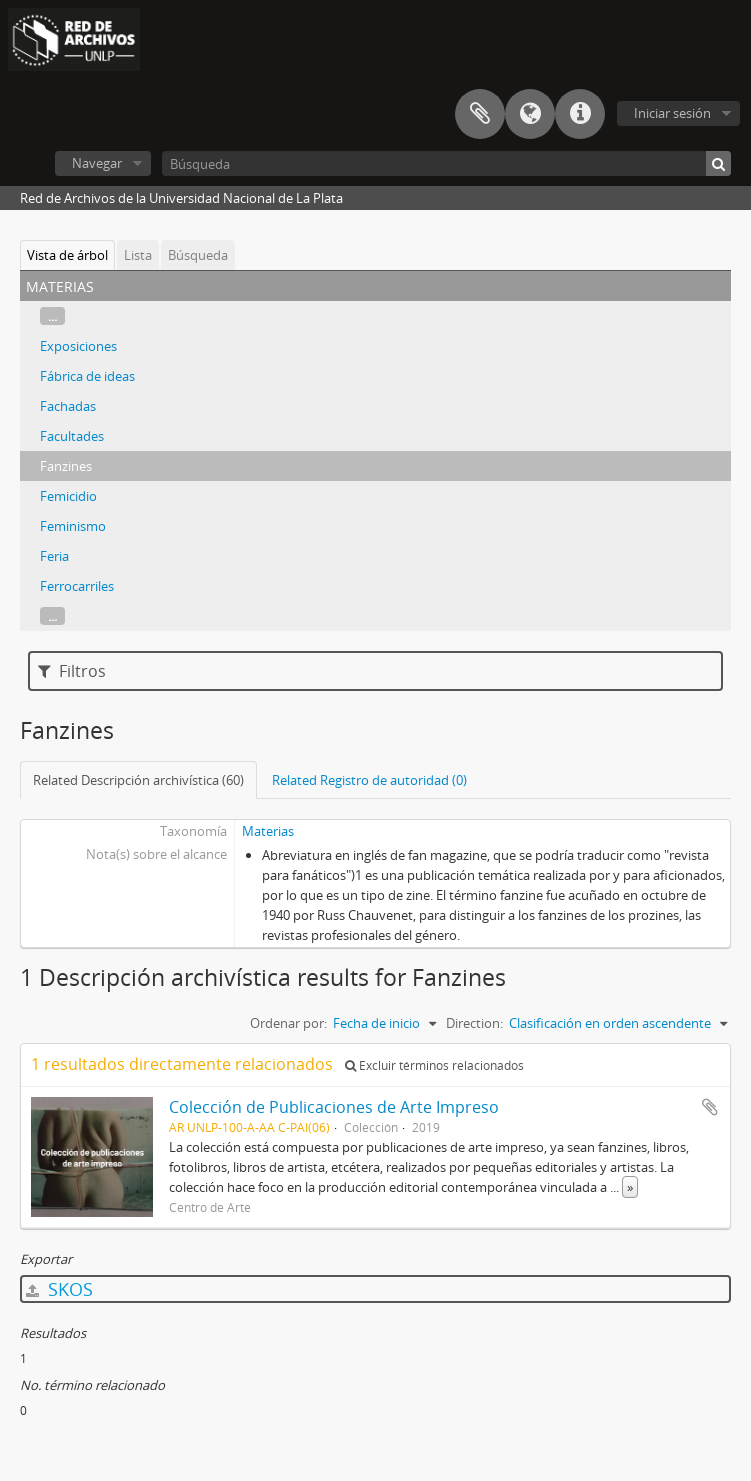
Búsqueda (198, 255)
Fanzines (66, 466)
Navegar (97, 163)
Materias (268, 831)
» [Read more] (630, 1187)
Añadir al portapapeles (710, 1107)
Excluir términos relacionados (434, 1065)
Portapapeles (480, 114)
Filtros (72, 671)
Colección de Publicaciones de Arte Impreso (334, 1107)
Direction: (474, 1023)
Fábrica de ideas (87, 376)
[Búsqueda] (446, 163)
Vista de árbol (67, 255)
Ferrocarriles (77, 586)
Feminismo (73, 526)
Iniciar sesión (672, 113)
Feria (54, 556)
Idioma (530, 114)
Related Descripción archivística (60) (138, 780)
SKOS (59, 1289)
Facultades (72, 436)
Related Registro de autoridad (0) (369, 780)
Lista (138, 255)
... (52, 316)
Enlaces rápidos (580, 114)
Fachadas (68, 406)
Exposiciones (78, 346)
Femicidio (68, 496)
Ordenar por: (288, 1023)
